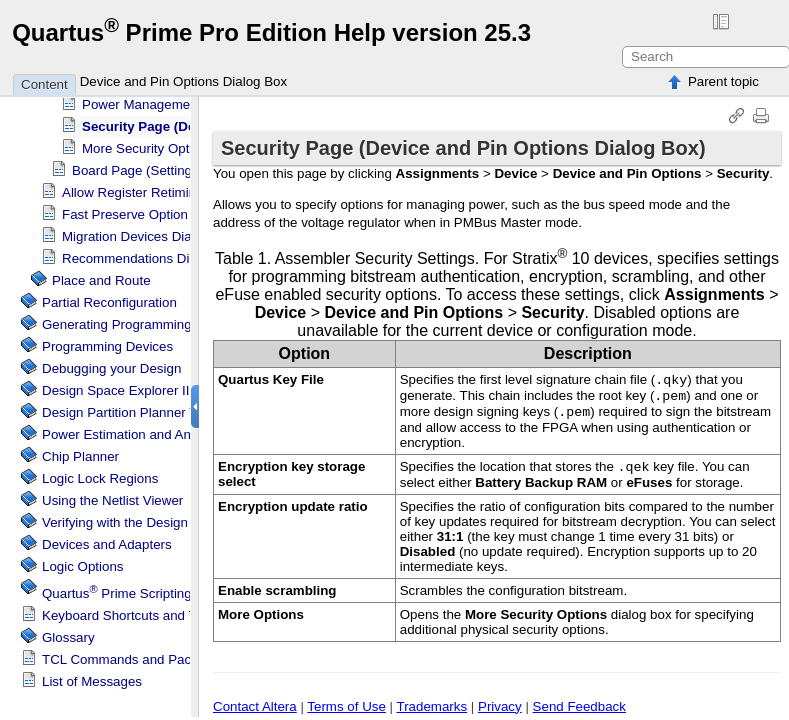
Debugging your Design (111, 363)
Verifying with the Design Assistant (143, 517)
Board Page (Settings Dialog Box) (171, 165)
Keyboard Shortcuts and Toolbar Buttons (161, 610)
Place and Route (101, 275)
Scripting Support (142, 588)
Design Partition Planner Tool (128, 407)
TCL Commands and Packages (134, 654)
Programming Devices (107, 341)
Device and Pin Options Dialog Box (183, 81)
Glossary (68, 632)
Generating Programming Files (133, 319)
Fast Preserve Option (125, 209)
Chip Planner (80, 451)
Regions (100, 473)
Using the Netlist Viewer (112, 495)
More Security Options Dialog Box (182, 143)
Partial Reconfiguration (109, 297)
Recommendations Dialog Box (151, 253)
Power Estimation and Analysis (133, 429)
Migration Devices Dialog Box (149, 231)
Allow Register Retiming (132, 187)
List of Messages (92, 676)
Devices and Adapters (107, 539)
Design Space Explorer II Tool (129, 385)
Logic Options (83, 561)
